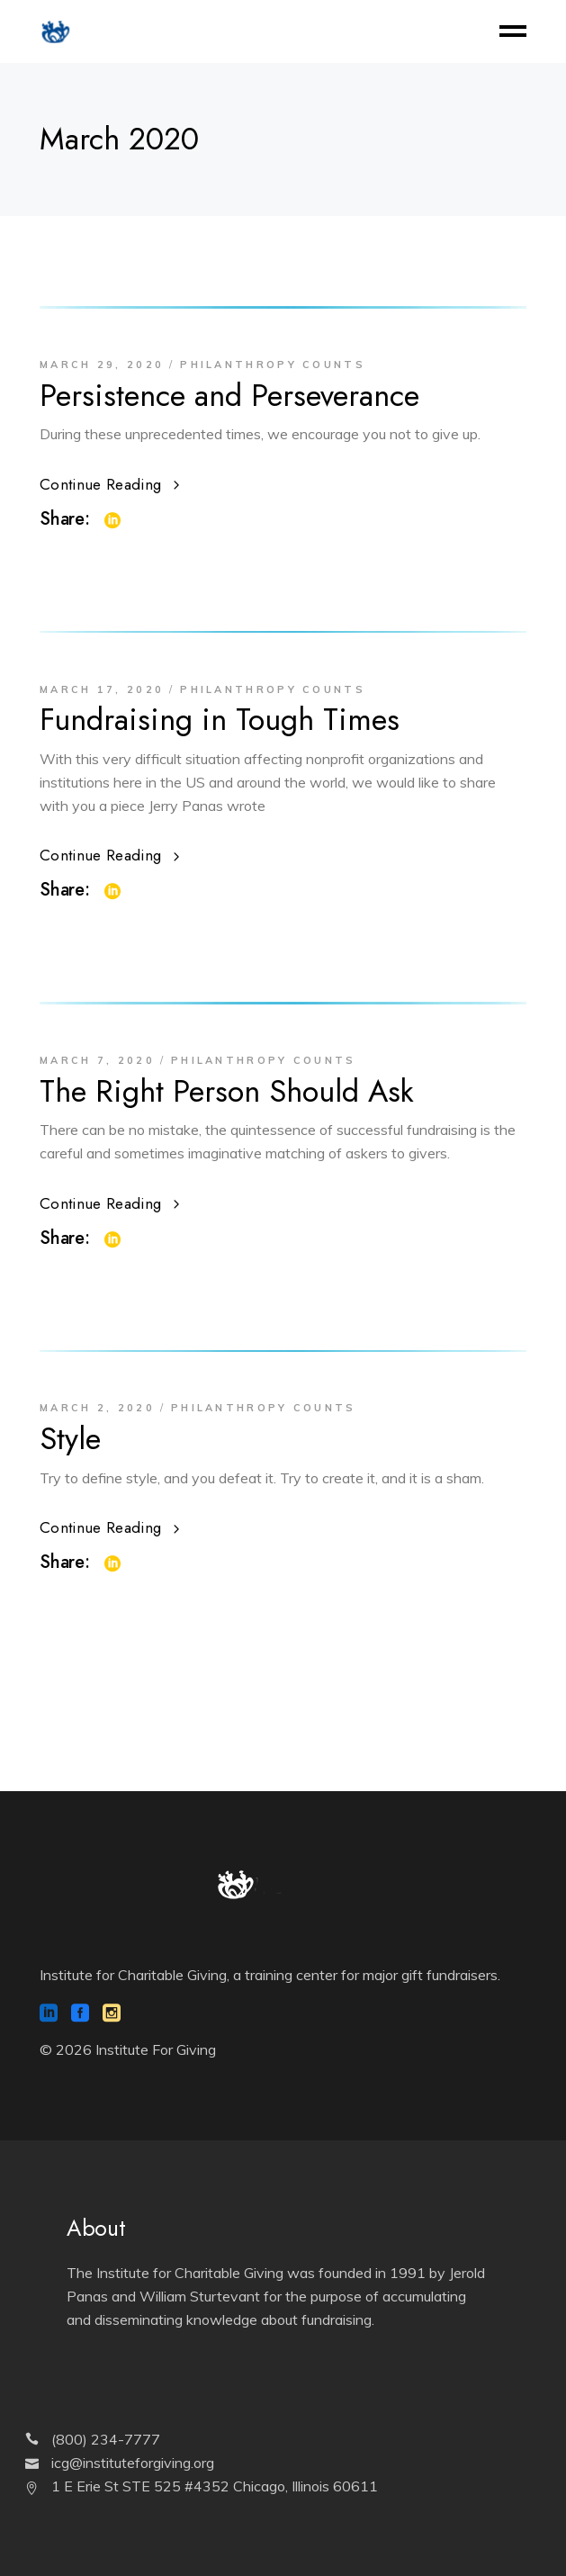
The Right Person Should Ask (227, 1091)
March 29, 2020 (102, 364)
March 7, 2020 (97, 1060)
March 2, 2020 (97, 1407)
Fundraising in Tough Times (220, 720)
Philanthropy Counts (272, 364)
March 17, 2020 (102, 689)
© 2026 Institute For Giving (128, 2049)
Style (70, 1439)
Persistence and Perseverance (229, 396)
